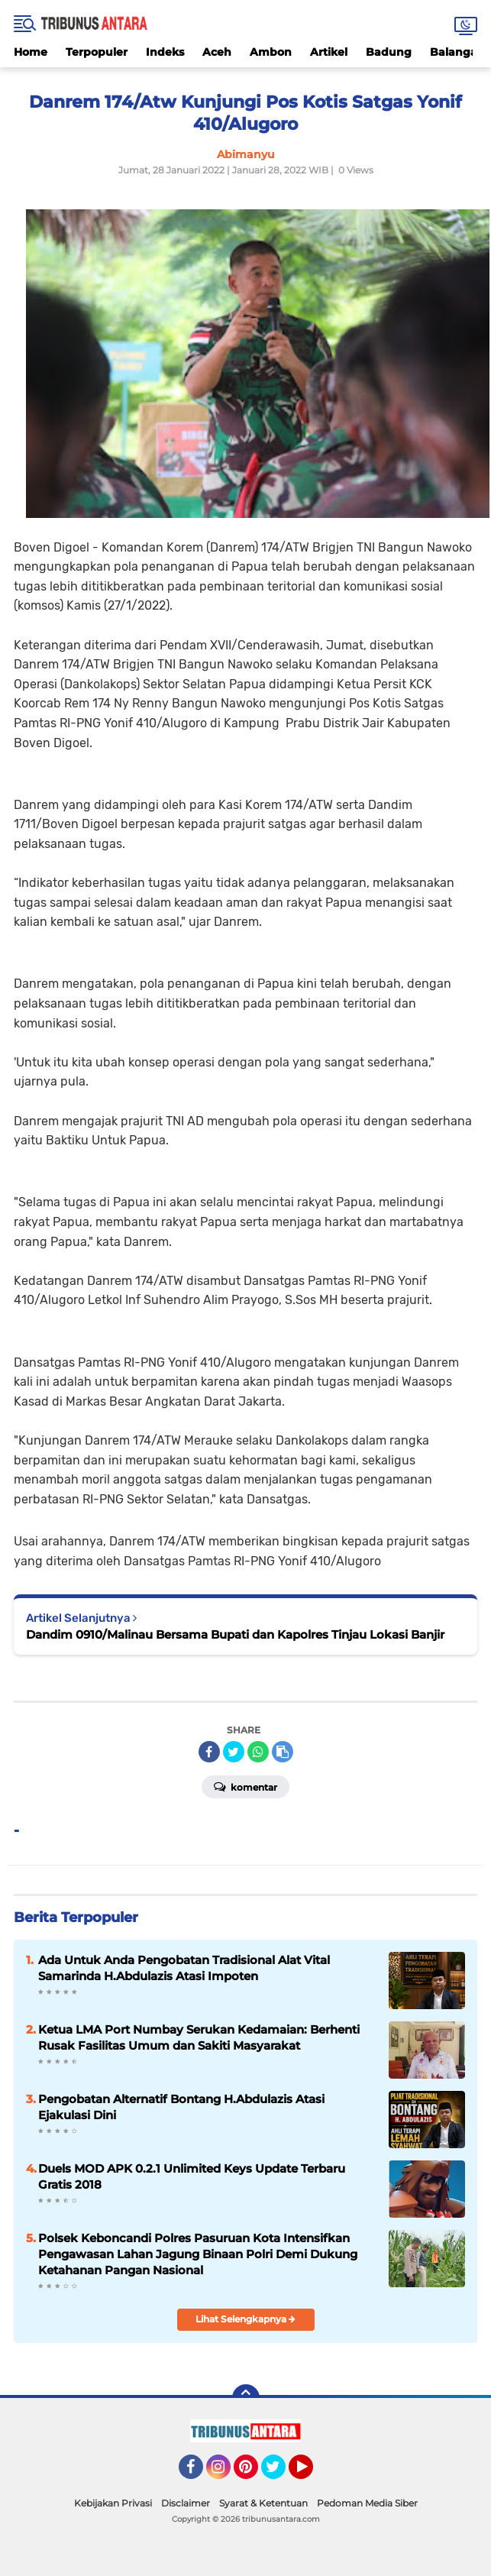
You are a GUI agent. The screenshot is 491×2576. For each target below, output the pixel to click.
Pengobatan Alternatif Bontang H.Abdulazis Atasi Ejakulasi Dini (181, 2107)
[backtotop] (246, 2398)
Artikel (328, 52)
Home (30, 52)
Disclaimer (185, 2503)
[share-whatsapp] (258, 1751)
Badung (389, 52)
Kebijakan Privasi (113, 2503)
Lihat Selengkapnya (245, 2319)
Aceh (216, 52)
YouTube (311, 2474)
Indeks (165, 52)
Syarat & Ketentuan (263, 2503)
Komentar (245, 1786)
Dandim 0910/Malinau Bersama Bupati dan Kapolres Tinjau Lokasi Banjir (235, 1634)
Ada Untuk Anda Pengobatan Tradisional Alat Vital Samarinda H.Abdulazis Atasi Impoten (184, 1968)
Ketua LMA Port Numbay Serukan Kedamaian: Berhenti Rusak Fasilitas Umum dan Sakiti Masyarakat (199, 2037)
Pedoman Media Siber (367, 2503)
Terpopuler (97, 52)
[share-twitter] (233, 1751)
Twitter (280, 2474)
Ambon (271, 52)
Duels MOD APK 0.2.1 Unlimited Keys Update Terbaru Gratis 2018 (191, 2176)
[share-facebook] (209, 1751)
